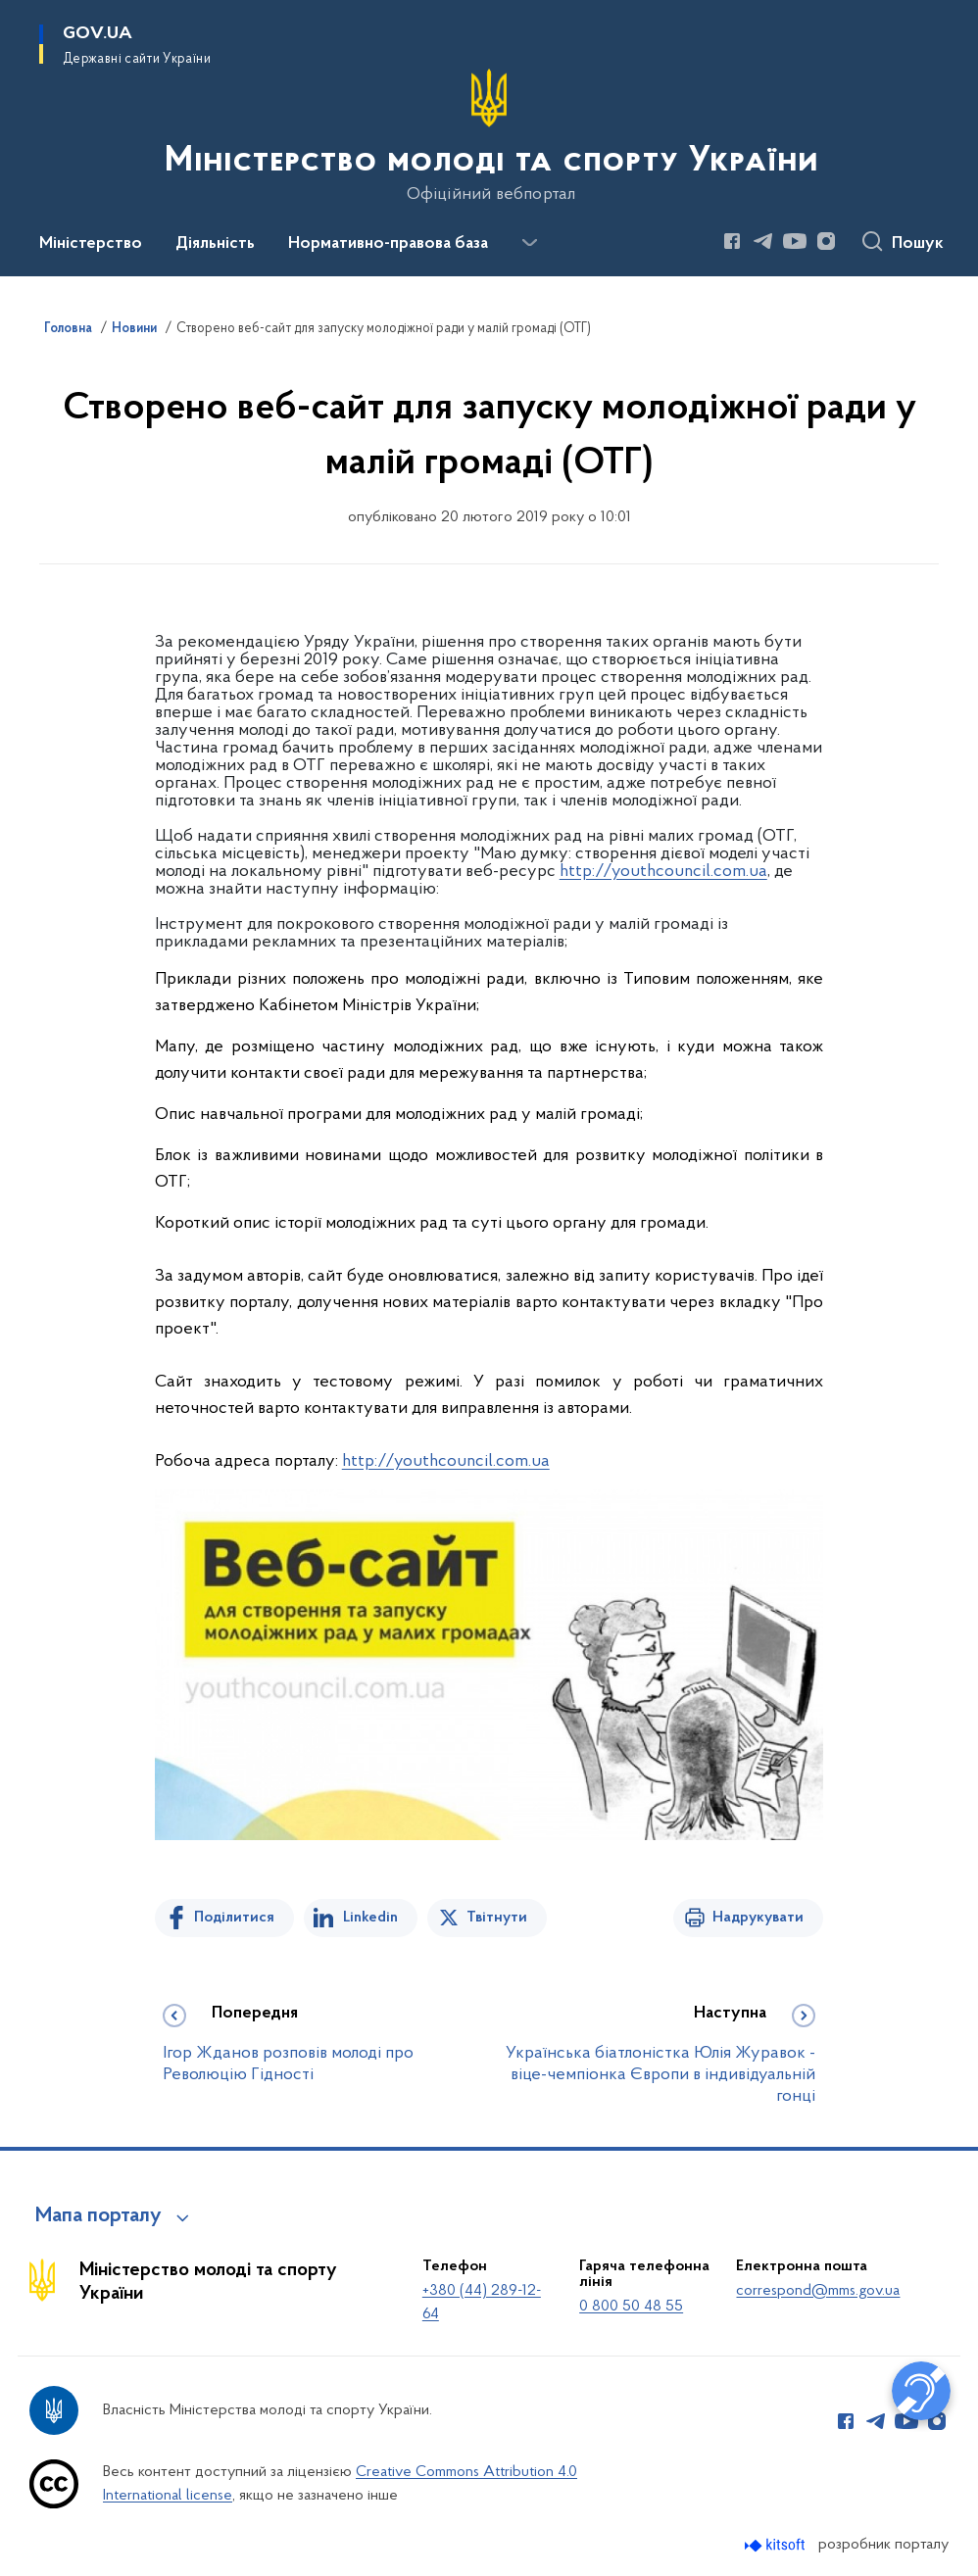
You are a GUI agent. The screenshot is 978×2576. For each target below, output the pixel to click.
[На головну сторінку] (489, 136)
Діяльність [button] (215, 244)
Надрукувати (758, 1917)
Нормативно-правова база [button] (388, 244)
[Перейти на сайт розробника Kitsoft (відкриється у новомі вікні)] (776, 2545)
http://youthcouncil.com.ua (663, 871)
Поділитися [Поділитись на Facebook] (234, 1917)
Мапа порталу (98, 2216)
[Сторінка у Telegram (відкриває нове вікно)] (763, 241)
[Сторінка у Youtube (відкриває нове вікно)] (795, 241)
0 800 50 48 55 (631, 2306)
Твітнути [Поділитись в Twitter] (496, 1917)
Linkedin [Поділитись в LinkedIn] (370, 1917)
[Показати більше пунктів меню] (529, 243)
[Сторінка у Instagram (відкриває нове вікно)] (826, 241)
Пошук (918, 244)
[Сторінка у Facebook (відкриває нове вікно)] (732, 241)
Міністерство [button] (90, 244)
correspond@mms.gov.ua (818, 2291)
